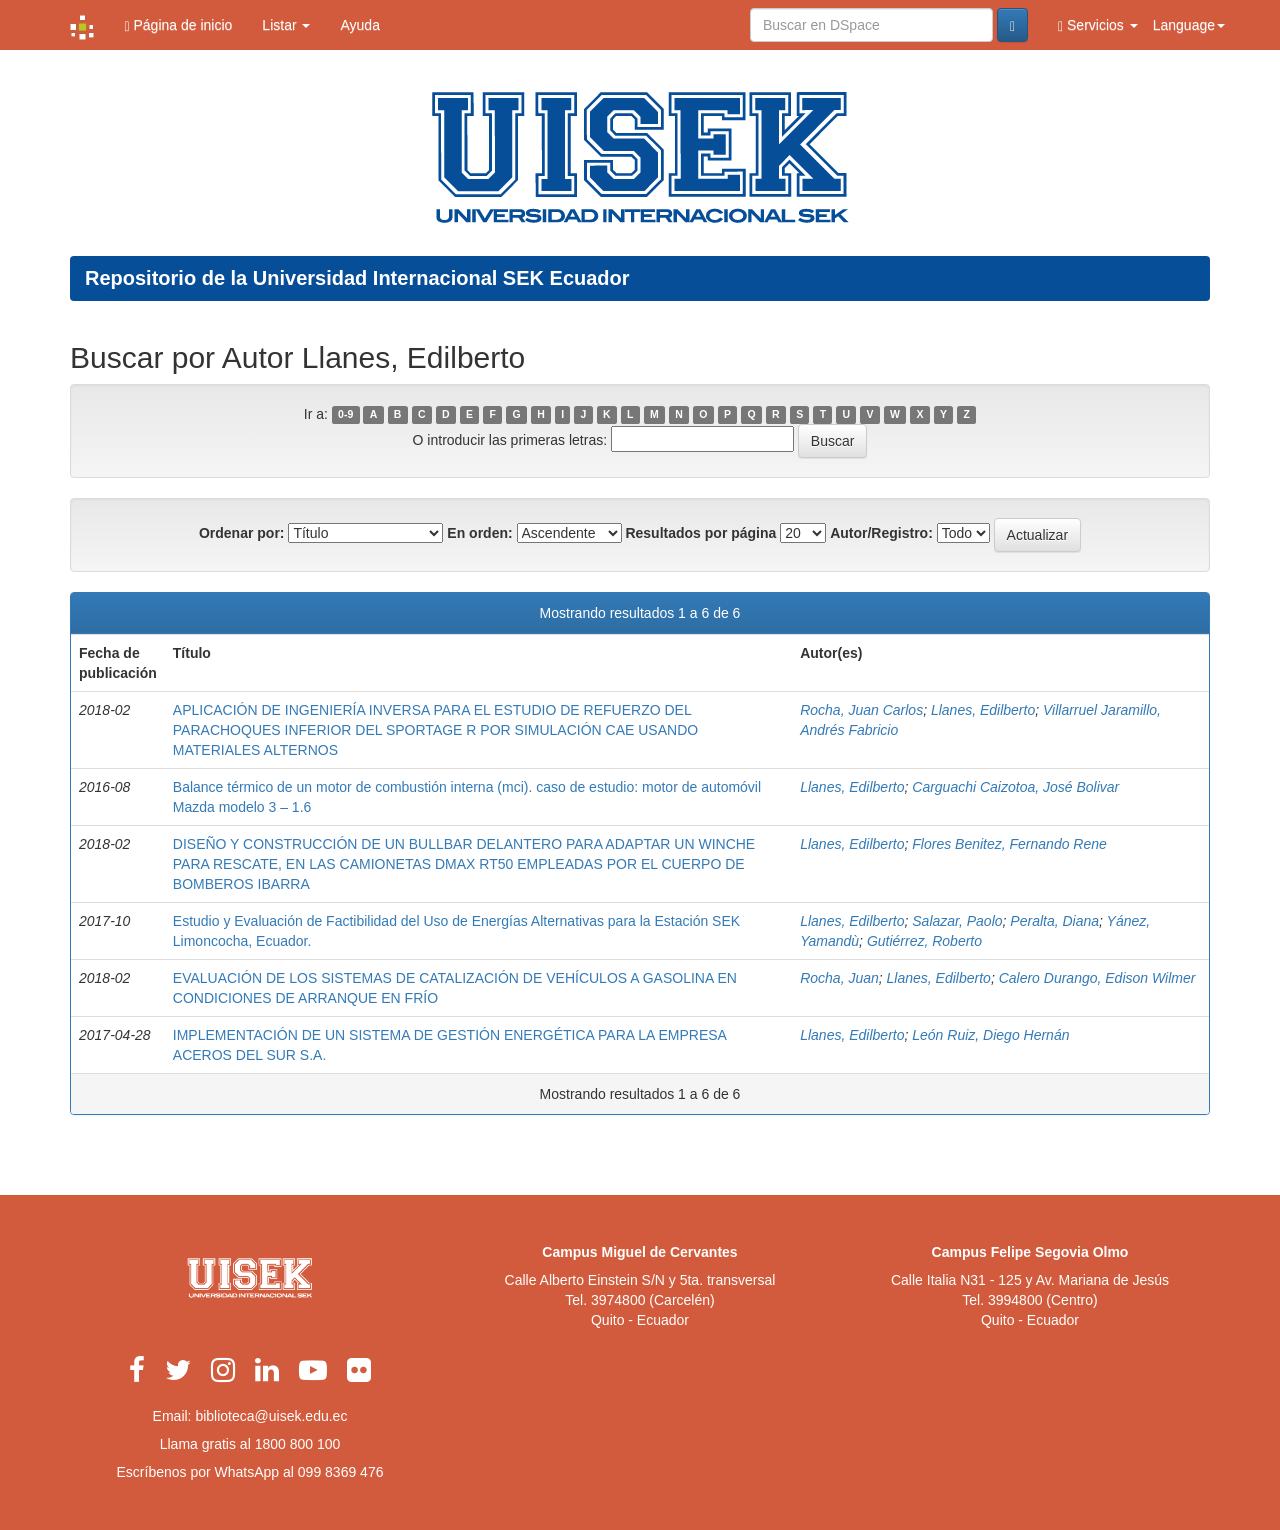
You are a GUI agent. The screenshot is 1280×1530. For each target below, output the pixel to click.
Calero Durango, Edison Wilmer (1097, 978)
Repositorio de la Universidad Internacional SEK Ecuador (357, 278)
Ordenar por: (242, 533)
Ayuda (359, 25)
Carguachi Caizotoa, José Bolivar (1015, 787)
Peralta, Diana (1054, 921)
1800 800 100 (298, 1444)
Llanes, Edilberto (983, 710)
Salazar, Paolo (957, 921)
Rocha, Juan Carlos (861, 710)
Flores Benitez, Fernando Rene (1009, 844)
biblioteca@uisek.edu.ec (271, 1416)
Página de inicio (178, 25)
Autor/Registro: (881, 533)
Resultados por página (700, 533)
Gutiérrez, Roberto (924, 941)
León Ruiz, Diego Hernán (990, 1035)
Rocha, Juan (839, 978)
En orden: (479, 533)
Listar (286, 25)
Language (1189, 25)
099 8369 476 (341, 1472)
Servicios (1098, 25)
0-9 (345, 415)
